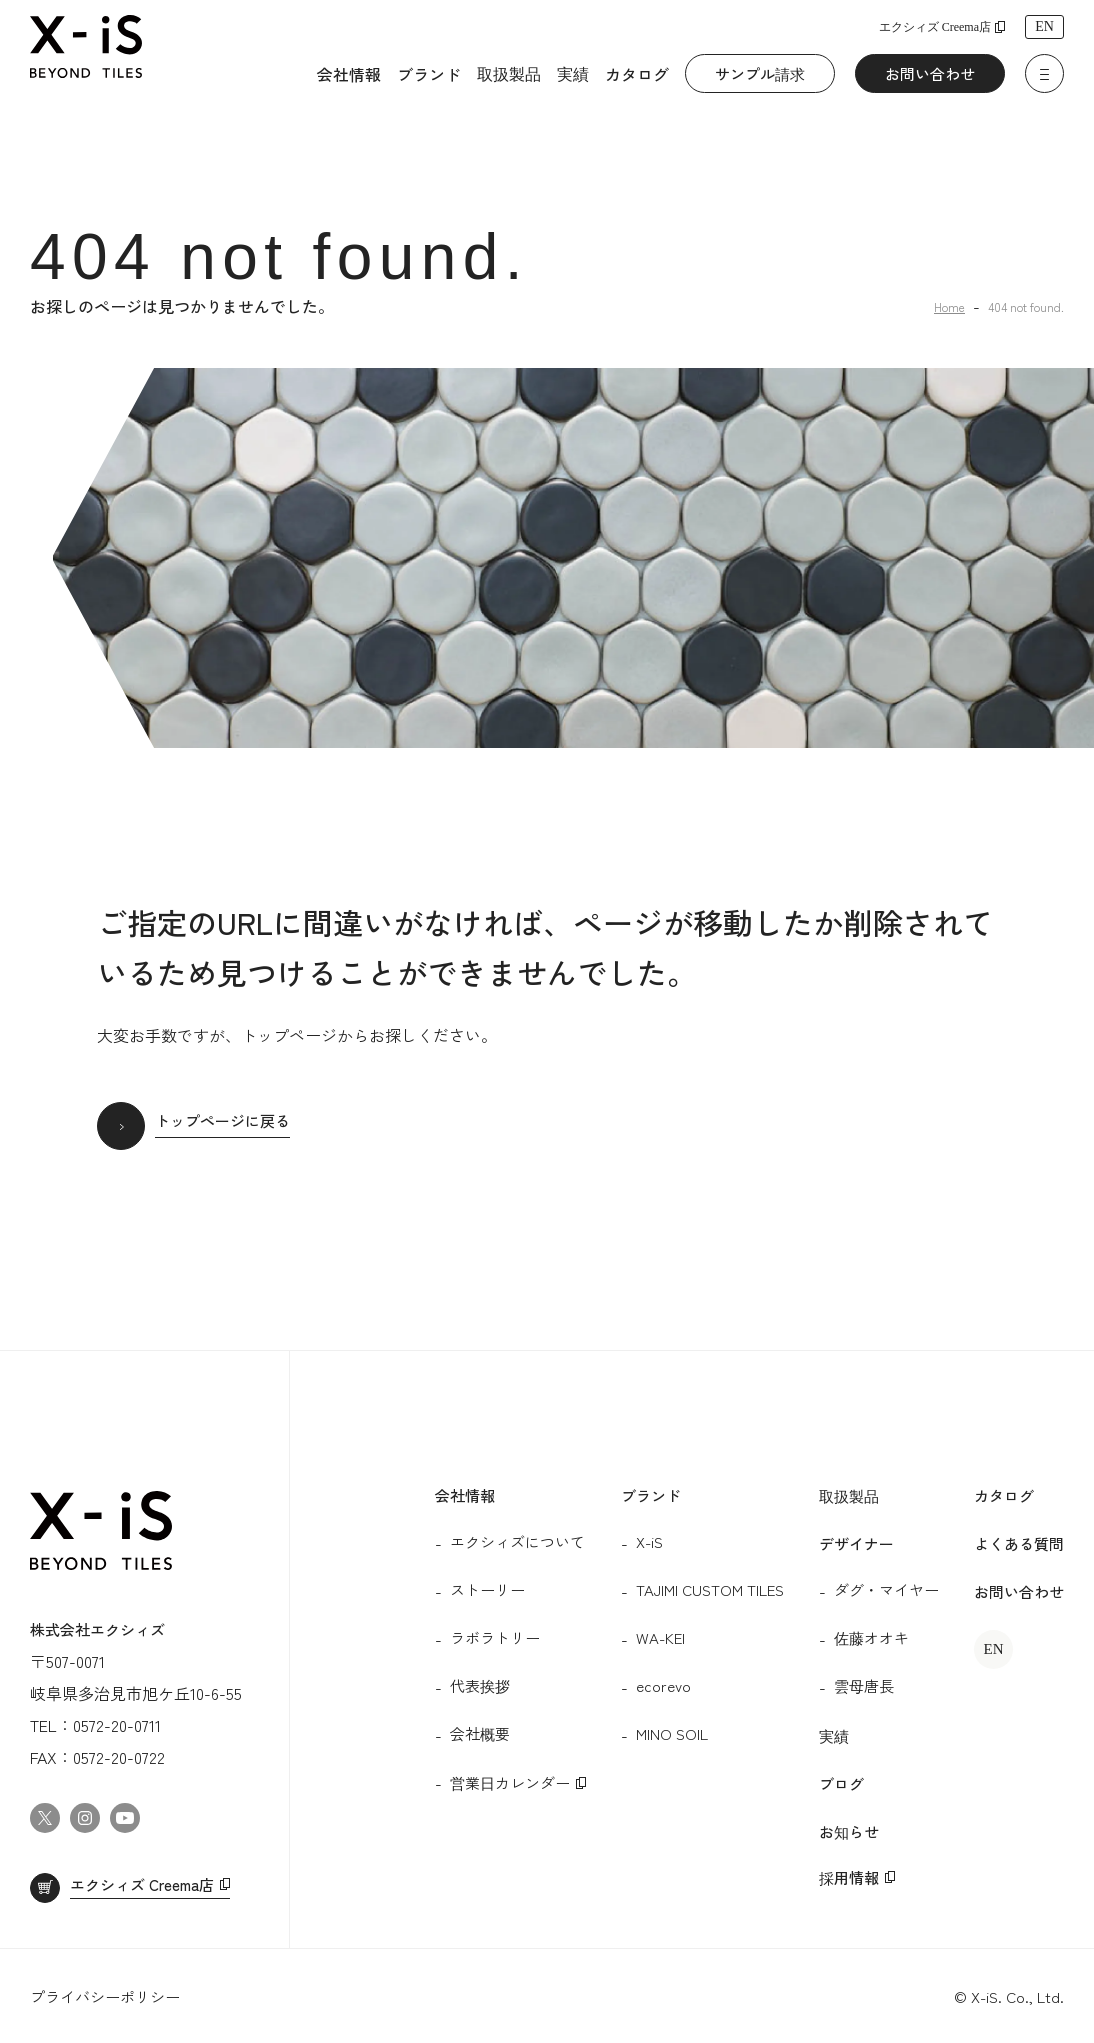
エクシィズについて (517, 1541)
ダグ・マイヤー (886, 1589)
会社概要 (480, 1733)
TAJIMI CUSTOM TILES (710, 1589)
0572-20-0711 (117, 1725)
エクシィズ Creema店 (935, 27)
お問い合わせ (930, 73)
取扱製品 (509, 73)
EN (1044, 26)
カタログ (637, 74)
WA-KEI (660, 1637)
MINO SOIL (672, 1733)
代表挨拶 (480, 1685)
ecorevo (663, 1685)
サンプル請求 (760, 73)
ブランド (429, 74)
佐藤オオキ (871, 1637)
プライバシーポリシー (105, 1996)
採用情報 (849, 1877)
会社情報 (349, 74)
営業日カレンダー (510, 1782)
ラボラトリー (495, 1637)
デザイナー (856, 1543)
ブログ (841, 1783)
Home (949, 306)
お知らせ (849, 1831)
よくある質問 (1019, 1543)
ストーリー (487, 1589)
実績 (573, 73)
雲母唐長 (864, 1685)
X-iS (649, 1541)
